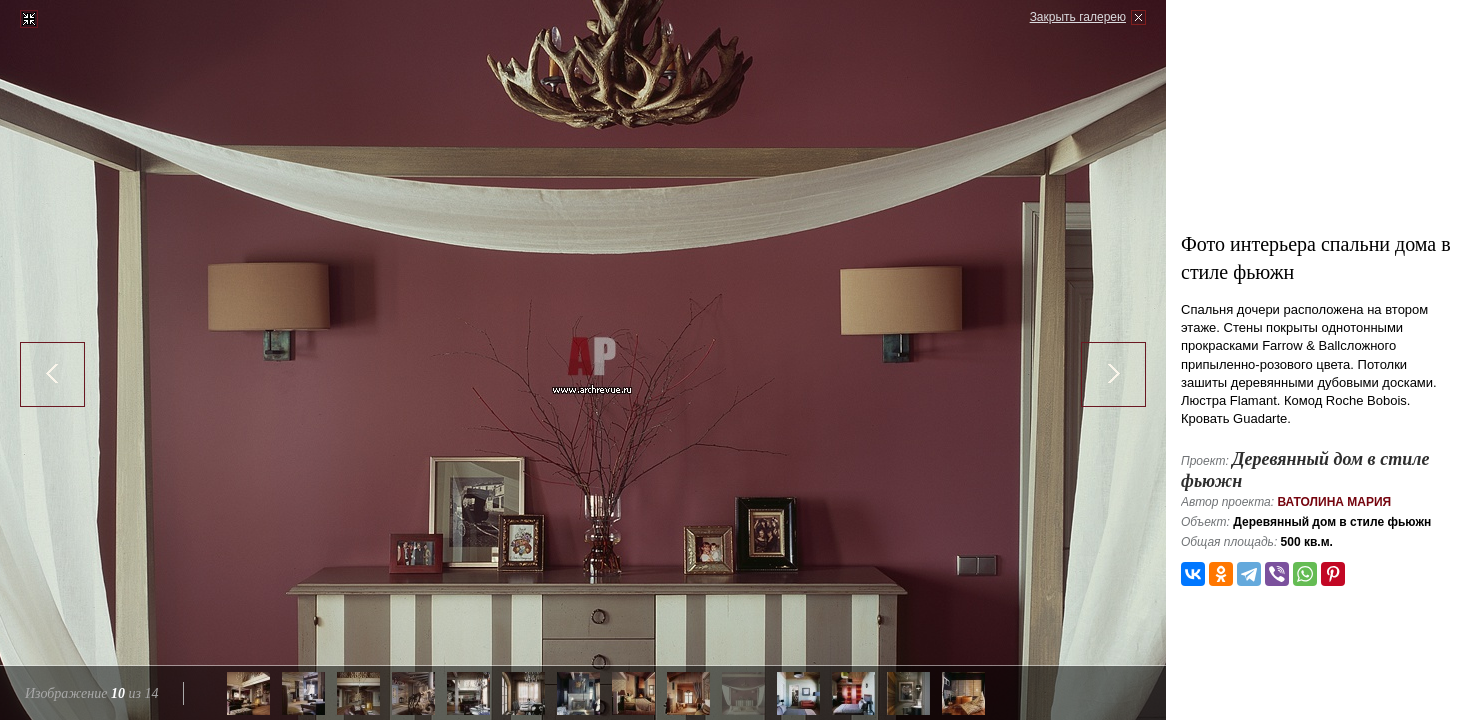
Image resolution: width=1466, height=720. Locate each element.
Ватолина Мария (1334, 502)
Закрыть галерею (1078, 17)
